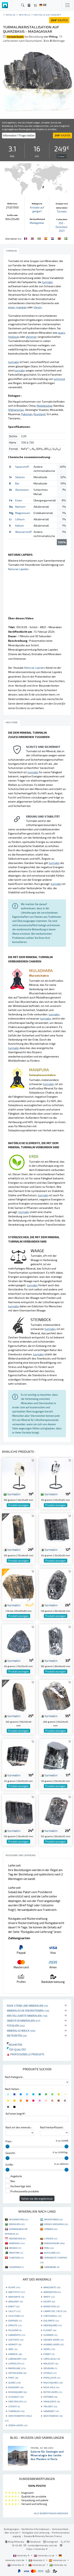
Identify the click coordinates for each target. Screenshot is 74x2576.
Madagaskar (37, 222)
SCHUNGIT (16, 2396)
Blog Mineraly (14, 2541)
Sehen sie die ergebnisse (37, 2198)
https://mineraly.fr (37, 2548)
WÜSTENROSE (53, 2415)
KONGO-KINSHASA (56, 2224)
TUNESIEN (16, 2257)
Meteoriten (17, 2035)
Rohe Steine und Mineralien (27, 2005)
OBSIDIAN (50, 2368)
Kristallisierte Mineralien (27, 2015)
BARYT (14, 2306)
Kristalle (25, 14)
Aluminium (22, 489)
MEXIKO (15, 2247)
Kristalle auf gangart (47, 14)
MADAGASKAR (54, 2243)
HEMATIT (14, 2344)
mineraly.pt (37, 2564)
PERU (49, 2247)
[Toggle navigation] (67, 5)
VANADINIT (51, 2411)
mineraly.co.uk (44, 2555)
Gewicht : (11, 2153)
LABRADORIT (17, 2358)
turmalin (12, 1494)
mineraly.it (37, 2560)
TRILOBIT (50, 2406)
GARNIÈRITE (16, 2334)
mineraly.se (58, 2564)
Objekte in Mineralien (23, 2020)
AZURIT (49, 2301)
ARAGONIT (15, 2301)
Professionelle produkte (25, 2054)
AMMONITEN (52, 2292)
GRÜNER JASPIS (53, 2339)
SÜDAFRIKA (16, 2267)
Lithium (20, 519)
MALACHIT (50, 2363)
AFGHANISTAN (18, 2219)
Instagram (50, 2541)
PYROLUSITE (51, 2377)
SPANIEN (50, 2229)
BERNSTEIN (51, 2306)
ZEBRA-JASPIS (17, 2425)
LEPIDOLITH (16, 2363)
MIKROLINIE (17, 2368)
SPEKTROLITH (17, 2401)
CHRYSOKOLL (52, 2315)
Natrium (20, 506)
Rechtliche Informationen (35, 2529)
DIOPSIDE (15, 2320)
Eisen (18, 500)
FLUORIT (49, 2330)
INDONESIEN (17, 2238)
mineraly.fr (21, 2555)
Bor (17, 483)
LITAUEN (50, 2238)
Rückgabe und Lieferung (35, 2532)
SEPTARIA (50, 2396)
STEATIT (14, 2406)
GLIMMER (50, 2334)
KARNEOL (15, 2354)
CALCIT (14, 2311)
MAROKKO (17, 2243)
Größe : (10, 2164)
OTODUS (49, 2372)
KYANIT (48, 2354)
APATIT (49, 2296)
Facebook (34, 2541)
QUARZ (14, 2382)
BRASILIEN (17, 2224)
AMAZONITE (51, 2287)
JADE (13, 2349)
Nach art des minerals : (19, 2127)
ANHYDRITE (16, 2296)
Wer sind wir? (12, 2532)
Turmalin (62, 211)
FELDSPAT (15, 2330)
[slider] (7, 2146)
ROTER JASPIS (52, 2392)
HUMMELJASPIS (53, 2344)
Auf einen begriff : (16, 2113)
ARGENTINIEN (53, 2219)
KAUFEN (59, 20)
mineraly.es (58, 2560)
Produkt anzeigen (18, 1505)
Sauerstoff (22, 466)
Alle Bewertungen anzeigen (51, 2513)
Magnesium (22, 513)
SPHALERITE (51, 2401)
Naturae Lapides (18, 569)
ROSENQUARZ (17, 2392)
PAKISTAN (16, 2252)
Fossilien (16, 2025)
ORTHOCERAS (17, 2372)
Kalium (19, 525)
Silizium (20, 477)
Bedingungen (11, 2529)
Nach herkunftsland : (52, 2127)
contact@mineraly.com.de (42, 2545)
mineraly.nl (16, 2564)
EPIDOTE (15, 2325)
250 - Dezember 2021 (62, 226)
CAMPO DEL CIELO (54, 2311)
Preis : (9, 2141)
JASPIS (49, 2349)
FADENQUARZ (52, 2325)
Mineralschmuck (21, 2030)
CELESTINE (16, 2315)
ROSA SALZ (51, 2387)
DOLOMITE (51, 2320)
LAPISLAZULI (51, 2358)
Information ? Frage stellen (19, 135)
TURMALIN (16, 2411)
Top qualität (16, 2049)
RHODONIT (15, 2387)
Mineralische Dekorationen (28, 2010)
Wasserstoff (23, 531)
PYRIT (13, 2377)
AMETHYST (16, 2292)
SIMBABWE (51, 2267)
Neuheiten (14, 2044)
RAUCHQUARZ (53, 2382)
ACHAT (14, 2287)
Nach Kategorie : (14, 2077)
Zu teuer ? (61, 156)
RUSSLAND (52, 2252)
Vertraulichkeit (60, 2529)
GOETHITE (15, 2339)
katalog (11, 14)
